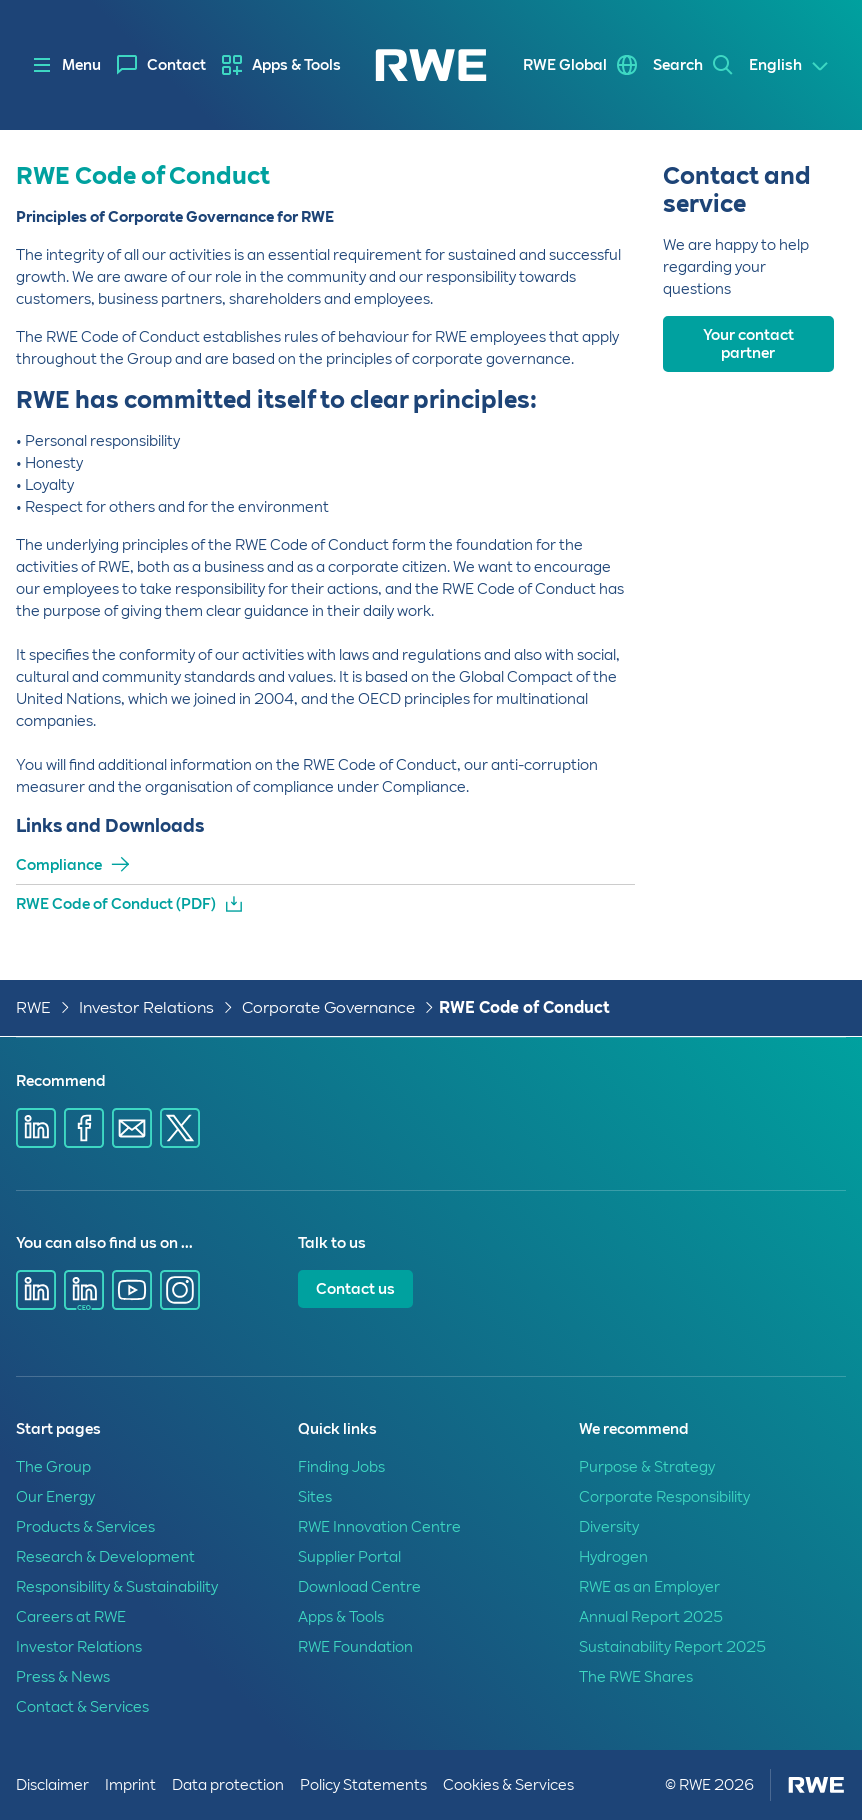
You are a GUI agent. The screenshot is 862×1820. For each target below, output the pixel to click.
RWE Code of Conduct (524, 1007)
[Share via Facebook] (84, 1128)
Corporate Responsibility (664, 1497)
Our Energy (55, 1497)
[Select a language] (789, 66)
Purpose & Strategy (647, 1467)
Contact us (355, 1289)
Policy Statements (363, 1785)
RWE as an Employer (649, 1587)
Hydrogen (613, 1557)
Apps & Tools (296, 65)
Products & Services (85, 1527)
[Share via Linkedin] (36, 1128)
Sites (315, 1497)
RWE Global (565, 65)
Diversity (609, 1527)
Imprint (130, 1785)
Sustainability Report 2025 (672, 1647)
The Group (53, 1467)
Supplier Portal (349, 1557)
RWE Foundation (355, 1647)
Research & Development (105, 1557)
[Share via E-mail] (132, 1128)
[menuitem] (161, 65)
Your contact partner (748, 344)
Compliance (59, 865)
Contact (176, 65)
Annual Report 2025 (651, 1617)
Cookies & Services (508, 1785)
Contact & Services (82, 1707)
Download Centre (359, 1587)
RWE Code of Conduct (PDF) (116, 904)
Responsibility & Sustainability (117, 1587)
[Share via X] (180, 1128)
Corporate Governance (328, 1007)
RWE (33, 1007)
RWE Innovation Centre (379, 1527)
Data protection (228, 1785)
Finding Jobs (341, 1467)
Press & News (63, 1677)
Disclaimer (52, 1785)
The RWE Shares (636, 1677)
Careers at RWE (71, 1617)
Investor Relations (146, 1007)
